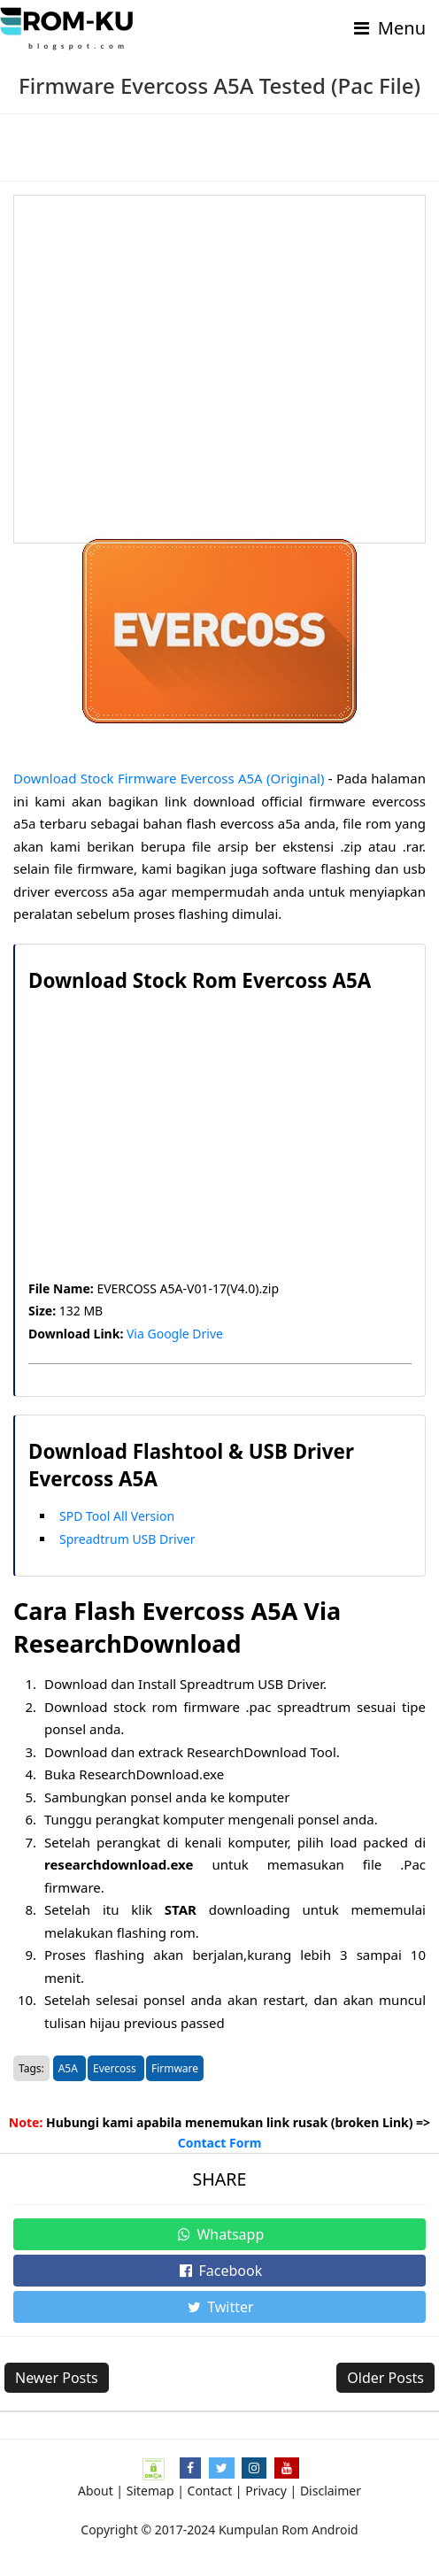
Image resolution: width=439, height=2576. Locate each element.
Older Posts (385, 2377)
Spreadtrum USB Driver (127, 1539)
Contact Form (220, 2142)
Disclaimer (330, 2490)
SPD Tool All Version (116, 1516)
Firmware (174, 2068)
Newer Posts (56, 2377)
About (95, 2490)
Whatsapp (220, 2234)
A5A (69, 2068)
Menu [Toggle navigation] (388, 28)
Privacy (266, 2490)
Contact (210, 2490)
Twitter (219, 2307)
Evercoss (116, 2068)
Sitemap (150, 2490)
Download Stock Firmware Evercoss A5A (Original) (168, 778)
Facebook (219, 2270)
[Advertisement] (219, 369)
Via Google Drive (175, 1333)
